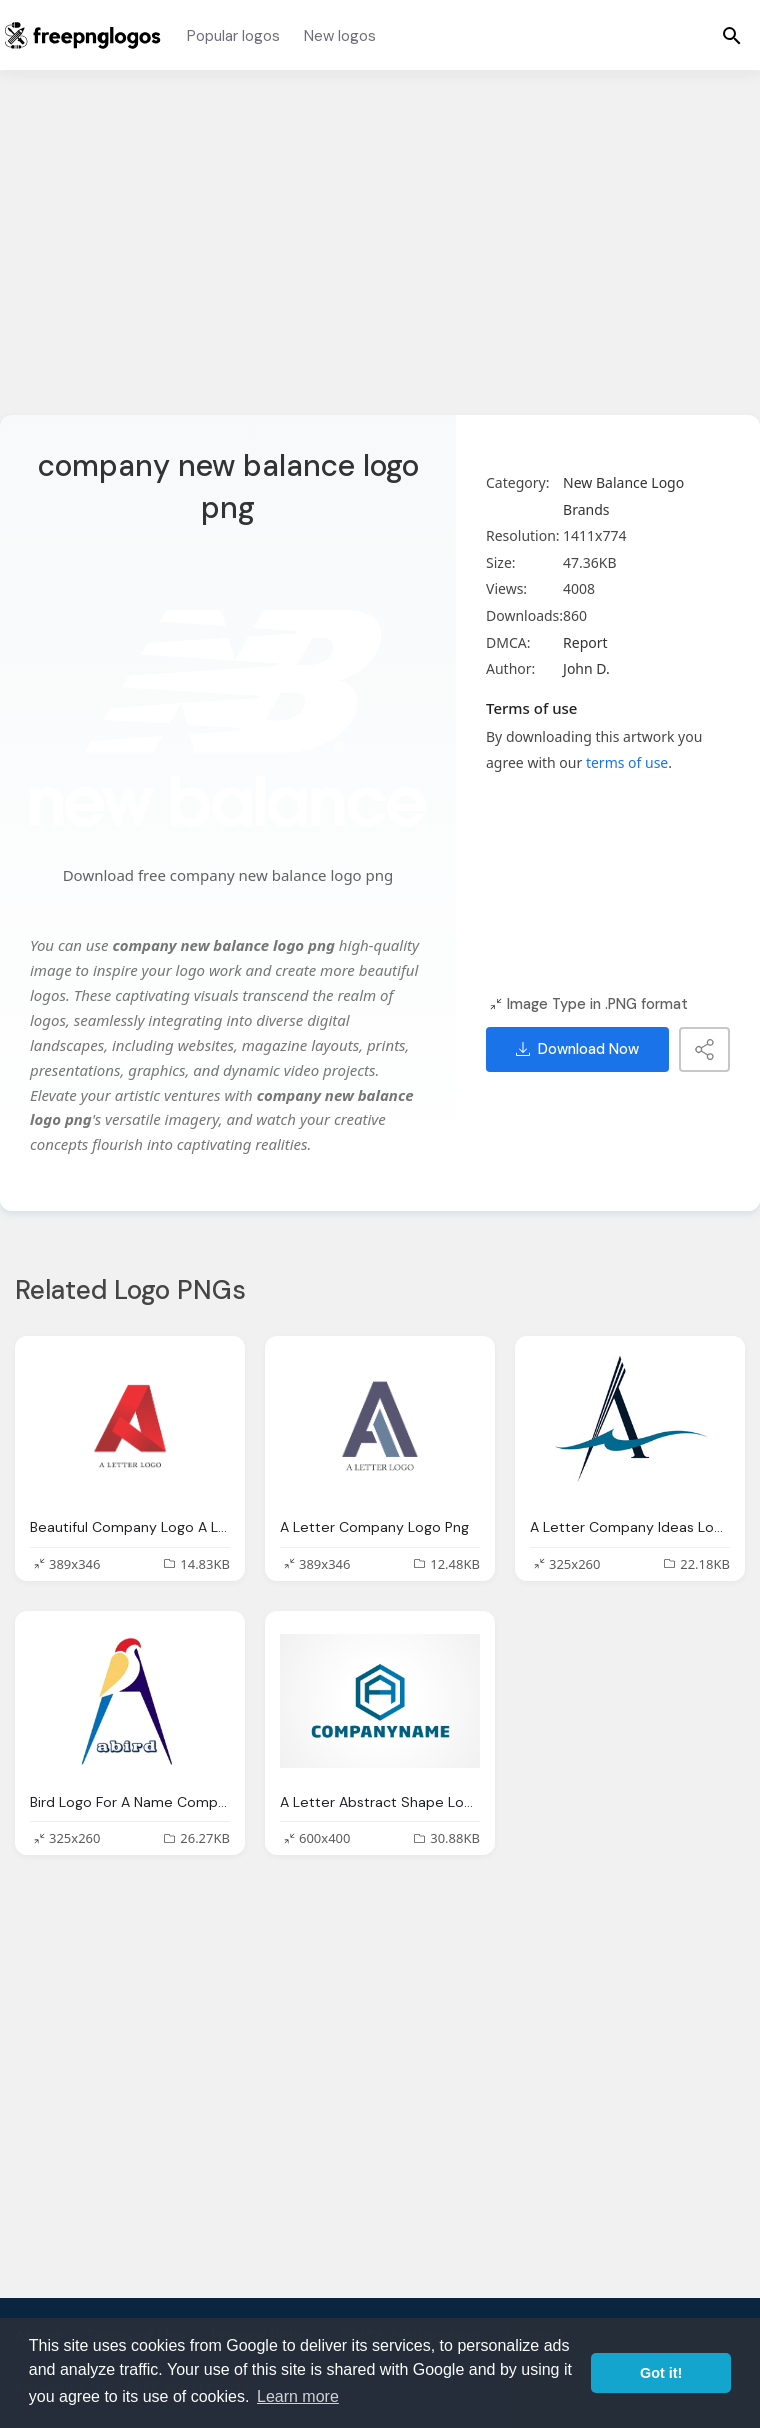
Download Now (577, 1049)
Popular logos (233, 36)
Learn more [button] (298, 2396)
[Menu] (732, 35)
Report (585, 642)
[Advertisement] (380, 255)
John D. (586, 668)
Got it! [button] (661, 2373)
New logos (340, 36)
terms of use (627, 762)
